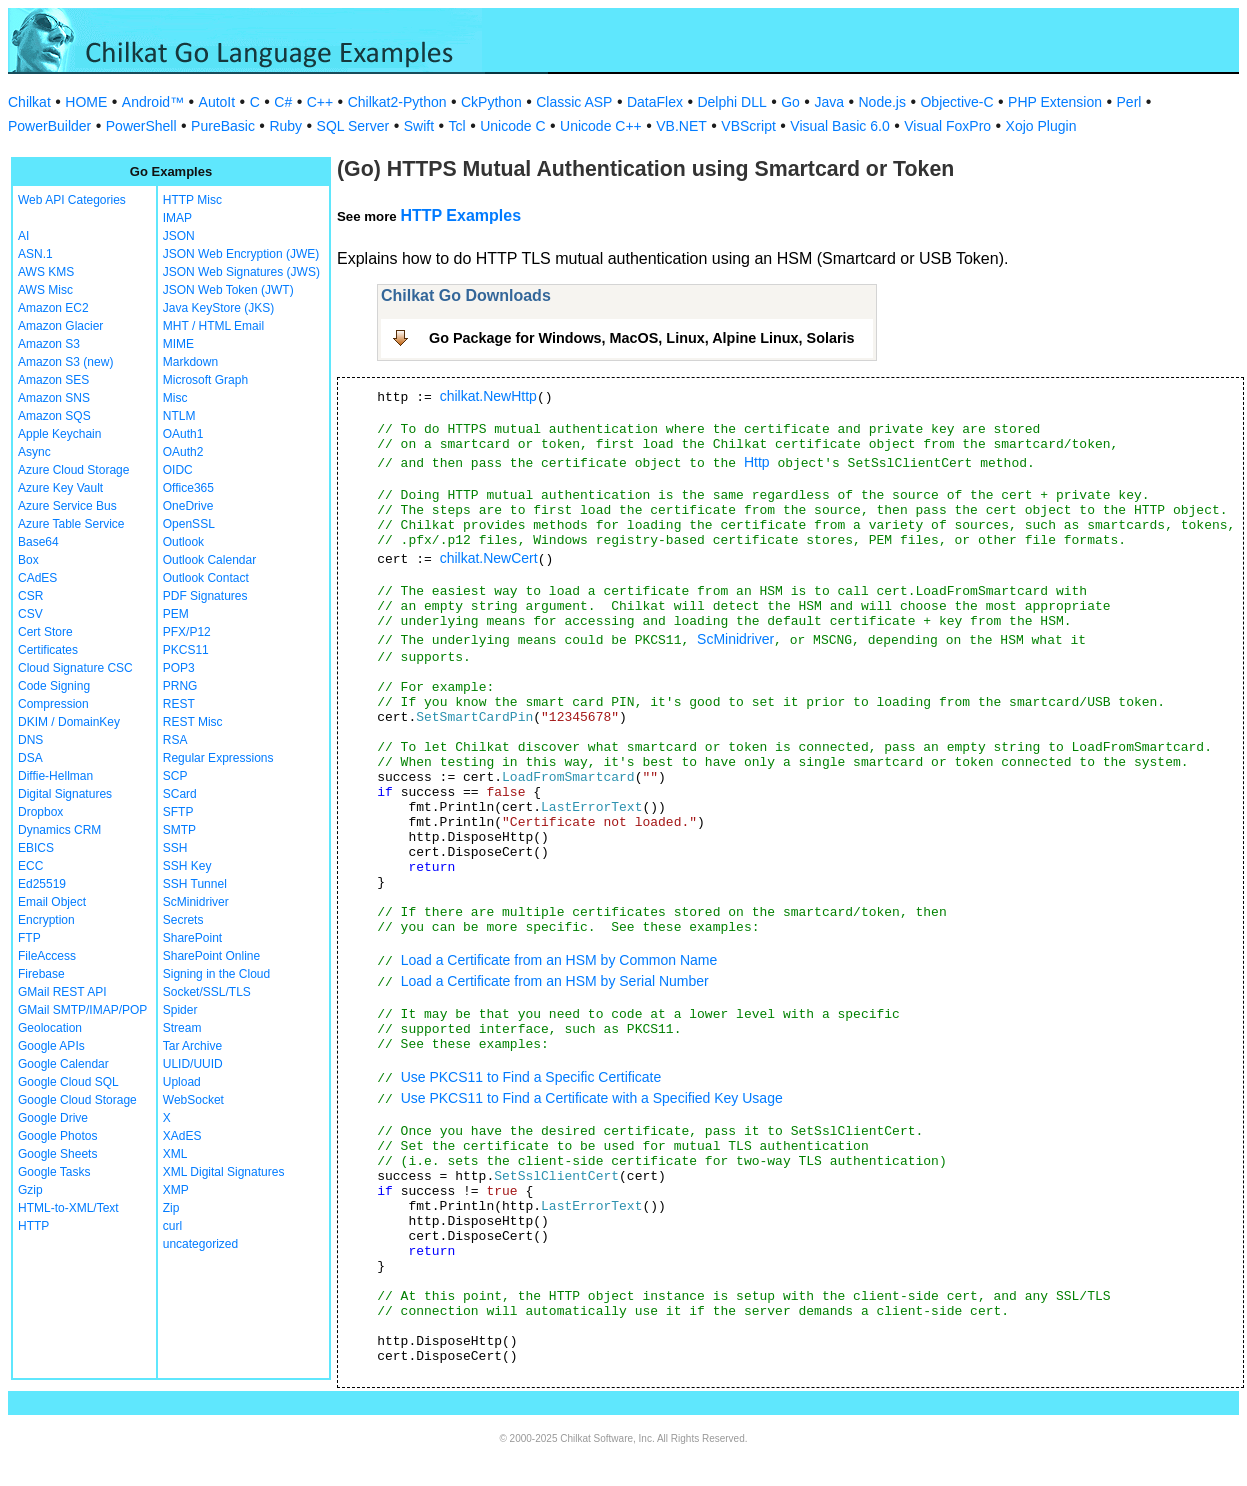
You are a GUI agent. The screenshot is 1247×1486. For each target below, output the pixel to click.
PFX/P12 (187, 632)
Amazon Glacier (60, 326)
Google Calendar (63, 1064)
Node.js (882, 102)
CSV (30, 614)
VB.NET (681, 126)
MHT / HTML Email (213, 326)
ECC (30, 866)
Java (829, 102)
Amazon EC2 (53, 308)
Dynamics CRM (59, 830)
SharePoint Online (211, 956)
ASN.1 (35, 254)
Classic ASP (574, 102)
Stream (182, 1028)
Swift (419, 126)
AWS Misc (45, 290)
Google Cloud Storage (77, 1100)
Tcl (457, 126)
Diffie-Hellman (55, 776)
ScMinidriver (196, 902)
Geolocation (50, 1028)
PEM (176, 614)
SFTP (178, 812)
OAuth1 (183, 434)
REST (179, 704)
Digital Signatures (65, 794)
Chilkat (29, 102)
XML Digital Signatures (224, 1172)
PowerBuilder (49, 126)
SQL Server (353, 126)
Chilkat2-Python (397, 102)
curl (172, 1226)
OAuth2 (183, 452)
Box (28, 560)
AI (23, 236)
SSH (175, 848)
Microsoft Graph (205, 380)
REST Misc (193, 722)
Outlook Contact (206, 578)
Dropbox (40, 812)
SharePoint (192, 938)
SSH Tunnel (195, 884)
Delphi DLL (731, 102)
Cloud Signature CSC (75, 668)
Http (757, 462)
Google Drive (53, 1118)
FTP (29, 938)
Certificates (48, 650)
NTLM (179, 416)
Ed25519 (42, 884)
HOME (86, 102)
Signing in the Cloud (216, 974)
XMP (176, 1190)
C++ (320, 102)
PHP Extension (1055, 102)
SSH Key (187, 866)
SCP (175, 776)
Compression (53, 704)
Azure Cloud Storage (73, 470)
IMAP (177, 218)
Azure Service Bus (67, 506)
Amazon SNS (54, 398)
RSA (175, 740)
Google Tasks (54, 1172)
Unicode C (512, 126)
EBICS (36, 848)
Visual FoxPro (947, 126)
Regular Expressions (218, 758)
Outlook (183, 542)
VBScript (748, 126)
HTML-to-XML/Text (68, 1208)
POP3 (179, 668)
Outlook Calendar (209, 560)
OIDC (178, 470)
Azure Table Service (71, 524)
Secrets (183, 920)
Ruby (285, 126)
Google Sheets (57, 1154)
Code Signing (54, 686)
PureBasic (223, 126)
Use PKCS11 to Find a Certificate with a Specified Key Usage (592, 1098)
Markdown (190, 362)
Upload (182, 1082)
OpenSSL (189, 524)
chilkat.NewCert (489, 558)
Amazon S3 (49, 344)
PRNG (180, 686)
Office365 (188, 488)
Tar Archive (192, 1046)
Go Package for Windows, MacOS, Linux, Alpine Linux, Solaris (642, 338)
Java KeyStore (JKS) (218, 308)
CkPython (491, 102)
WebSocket (193, 1100)
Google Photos (57, 1136)
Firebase (41, 974)
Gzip (30, 1190)
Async (34, 452)
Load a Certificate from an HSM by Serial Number (555, 981)
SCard (180, 794)
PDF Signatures (205, 596)
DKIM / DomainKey (69, 722)
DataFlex (655, 102)
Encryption (46, 920)
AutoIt (217, 102)
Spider (180, 1010)
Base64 (38, 542)
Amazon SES (53, 380)
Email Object (52, 902)
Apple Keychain (59, 434)
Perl (1129, 102)
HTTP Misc (192, 200)
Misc (175, 398)
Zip (171, 1208)
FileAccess (47, 956)
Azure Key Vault (60, 488)
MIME (178, 344)
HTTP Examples (460, 215)
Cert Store (45, 632)
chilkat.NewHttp (488, 396)
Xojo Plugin (1041, 126)
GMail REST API (62, 992)
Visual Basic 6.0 (839, 126)
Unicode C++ (601, 126)
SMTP (179, 830)
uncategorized (200, 1244)
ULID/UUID (193, 1064)
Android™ (153, 102)
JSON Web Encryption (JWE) (241, 254)
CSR (30, 596)
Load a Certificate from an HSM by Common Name (559, 960)
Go (790, 102)
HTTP (33, 1226)
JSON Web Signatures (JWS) (241, 272)
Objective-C (956, 102)
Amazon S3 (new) (65, 362)
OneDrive (188, 506)
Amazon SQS (54, 416)
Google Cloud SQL (68, 1082)
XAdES (182, 1136)
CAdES (37, 578)
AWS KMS (46, 272)
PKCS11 (186, 650)
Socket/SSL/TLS (207, 992)
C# (283, 102)
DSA (30, 758)
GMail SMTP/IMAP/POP (82, 1010)
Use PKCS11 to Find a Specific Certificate (531, 1077)
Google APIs (51, 1046)
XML (175, 1154)
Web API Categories (72, 200)
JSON (179, 236)
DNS (30, 740)
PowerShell (141, 126)
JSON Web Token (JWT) (228, 290)
